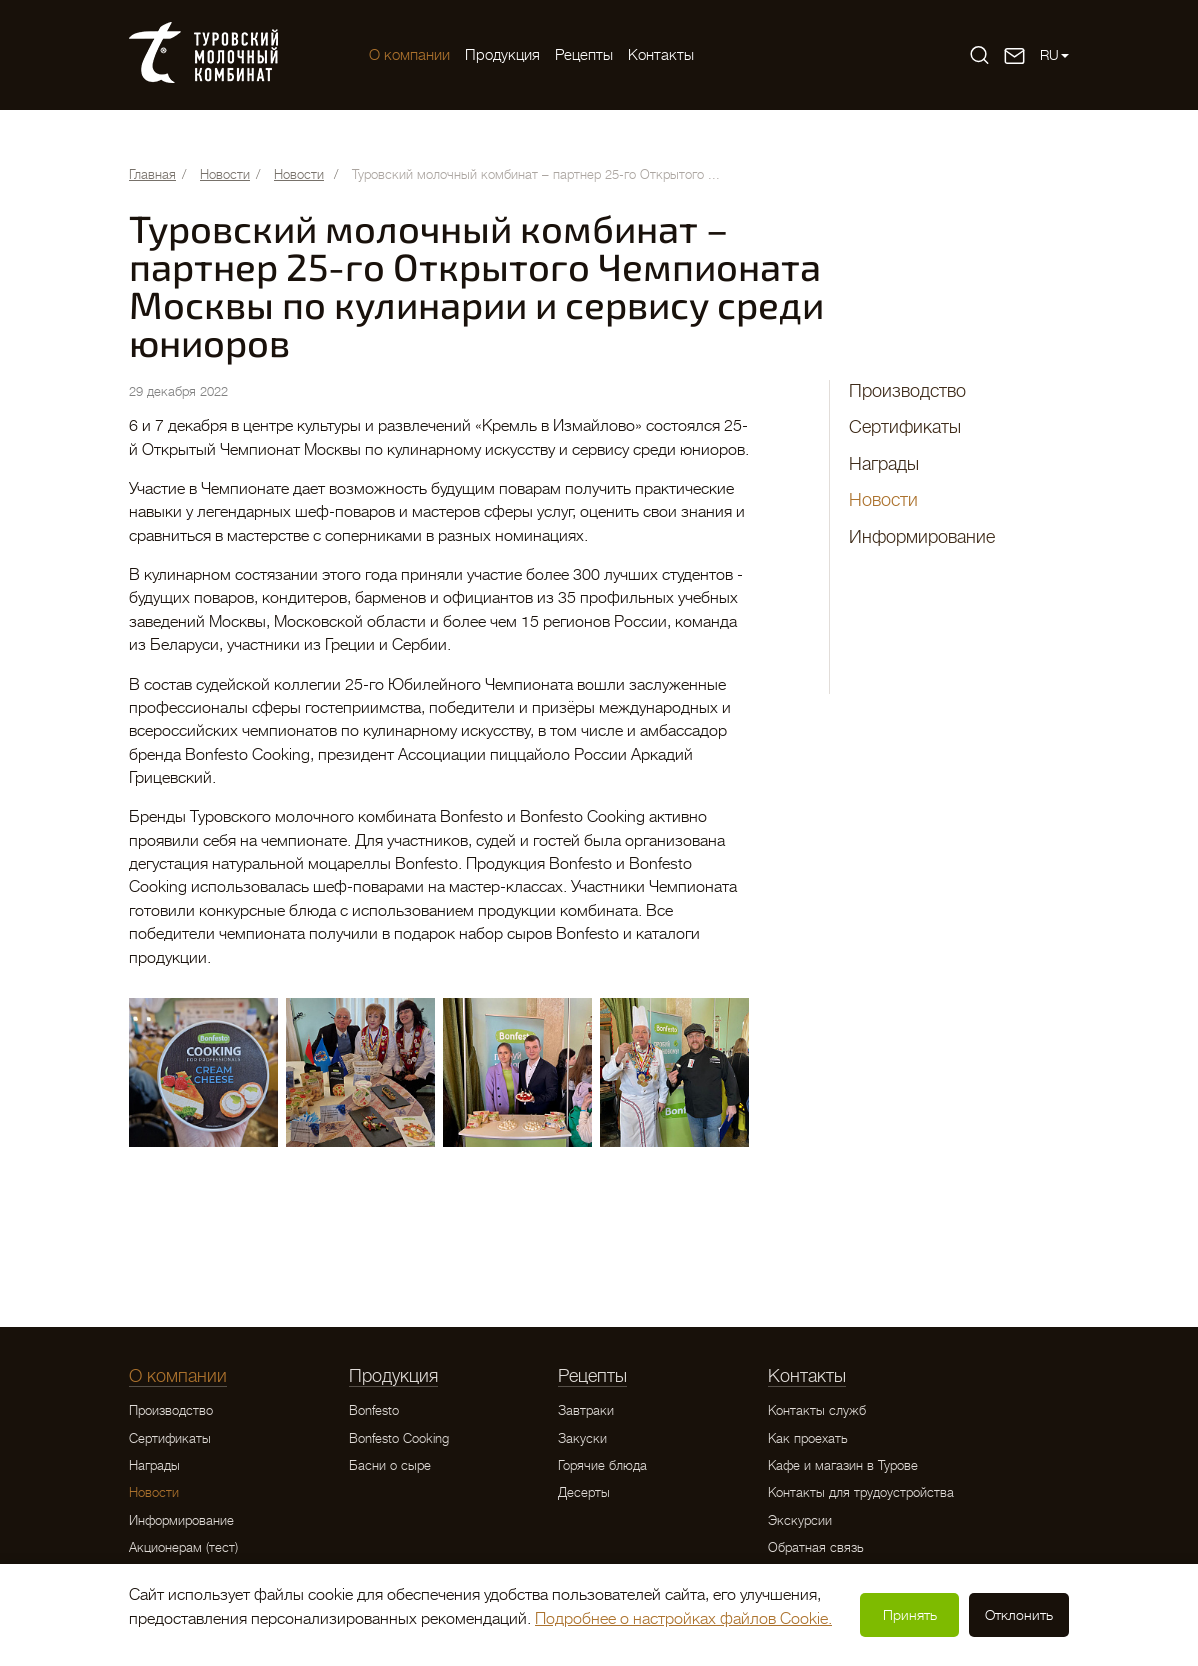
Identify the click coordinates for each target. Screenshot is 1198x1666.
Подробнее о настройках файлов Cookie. (683, 1619)
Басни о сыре (390, 1465)
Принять (910, 1615)
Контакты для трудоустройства (861, 1492)
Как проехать (808, 1438)
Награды (884, 464)
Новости (883, 500)
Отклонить (1019, 1615)
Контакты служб (817, 1410)
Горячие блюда (602, 1465)
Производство (907, 391)
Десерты (584, 1492)
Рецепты (584, 55)
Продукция (502, 55)
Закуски (582, 1438)
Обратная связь (816, 1547)
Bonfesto (374, 1410)
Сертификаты (905, 427)
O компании (409, 55)
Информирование (922, 537)
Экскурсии (800, 1520)
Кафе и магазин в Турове (843, 1465)
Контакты (661, 55)
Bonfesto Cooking (399, 1438)
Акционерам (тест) (183, 1547)
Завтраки (586, 1410)
